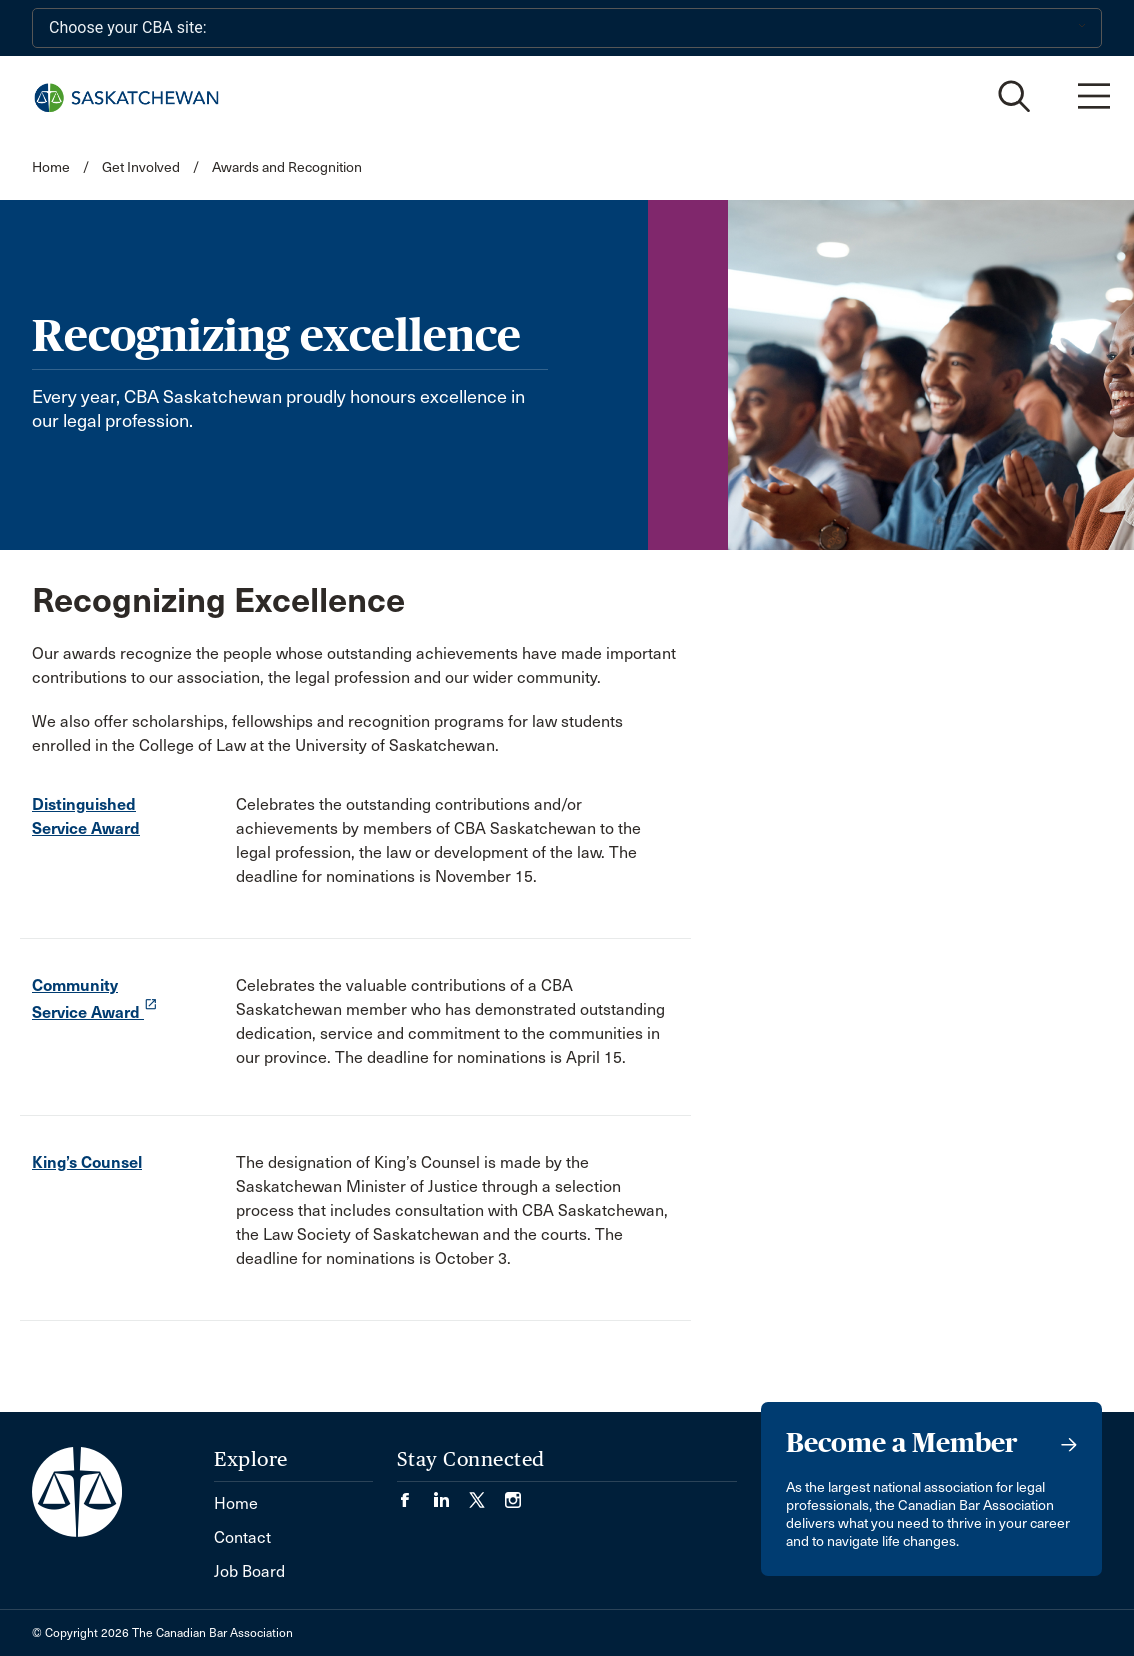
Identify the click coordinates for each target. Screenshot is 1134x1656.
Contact (242, 1537)
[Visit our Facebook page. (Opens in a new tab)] (415, 1493)
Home (51, 167)
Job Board (249, 1571)
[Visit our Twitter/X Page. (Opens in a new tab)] (487, 1493)
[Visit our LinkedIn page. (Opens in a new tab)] (451, 1493)
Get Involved (141, 167)
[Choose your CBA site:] (567, 28)
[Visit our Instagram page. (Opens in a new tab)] (513, 1493)
